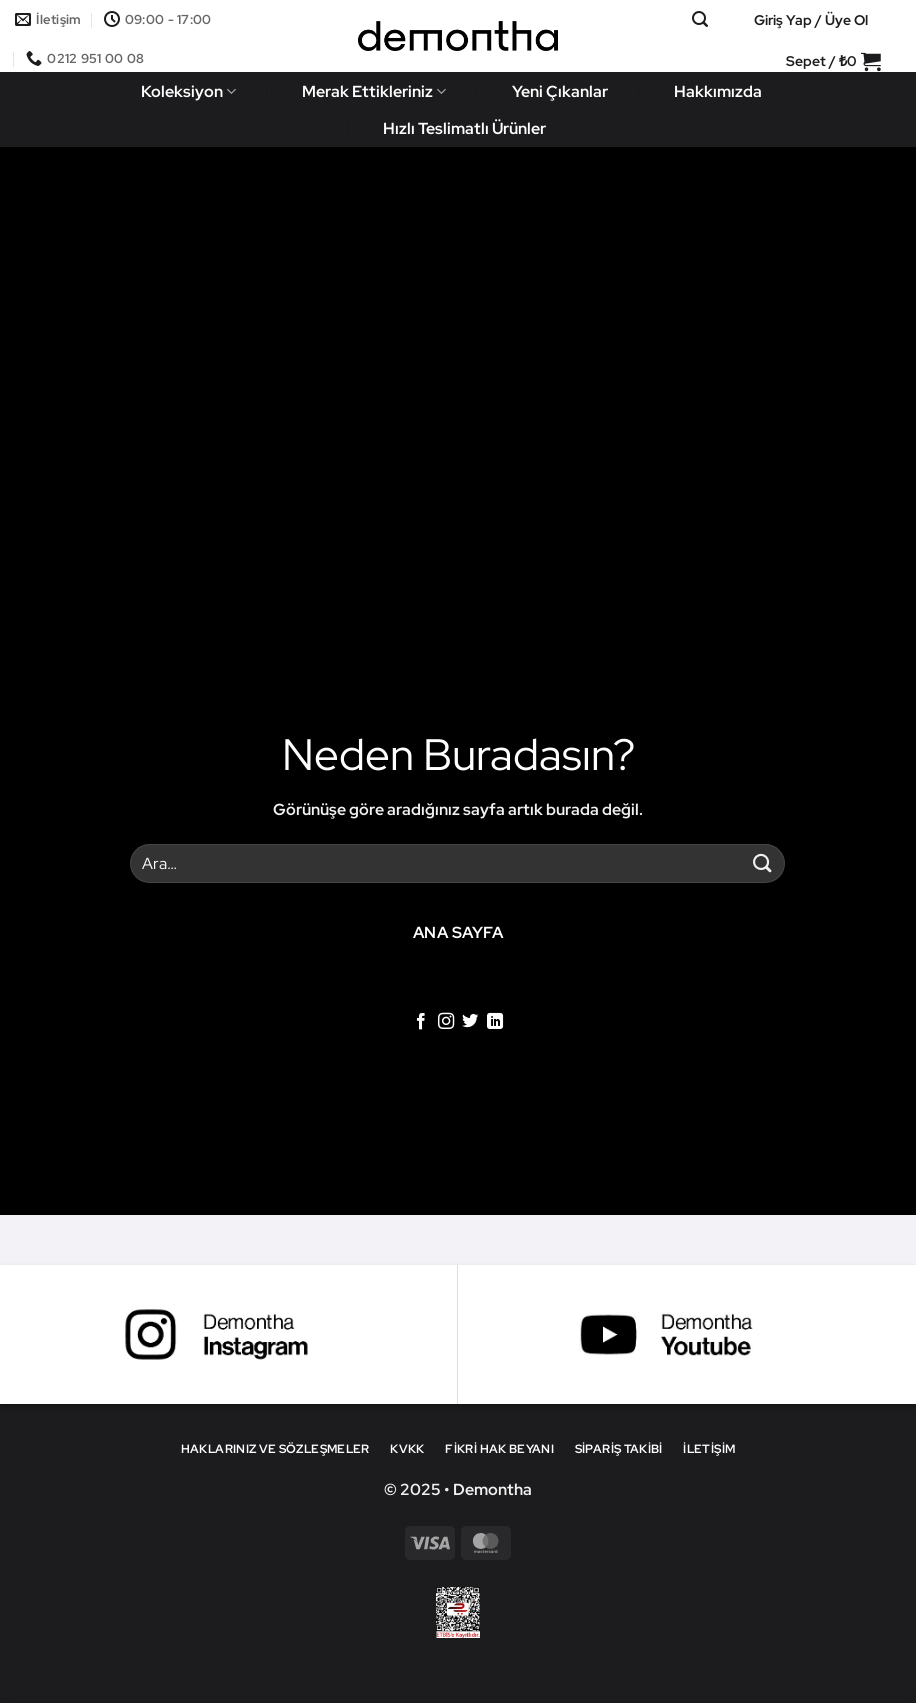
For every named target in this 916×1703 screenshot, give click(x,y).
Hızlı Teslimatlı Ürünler (464, 128)
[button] (700, 19)
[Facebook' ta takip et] (421, 1022)
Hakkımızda (718, 91)
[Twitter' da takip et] (470, 1022)
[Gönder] (762, 863)
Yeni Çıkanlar (560, 91)
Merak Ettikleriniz (374, 91)
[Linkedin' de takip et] (495, 1022)
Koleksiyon (188, 91)
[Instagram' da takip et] (446, 1022)
